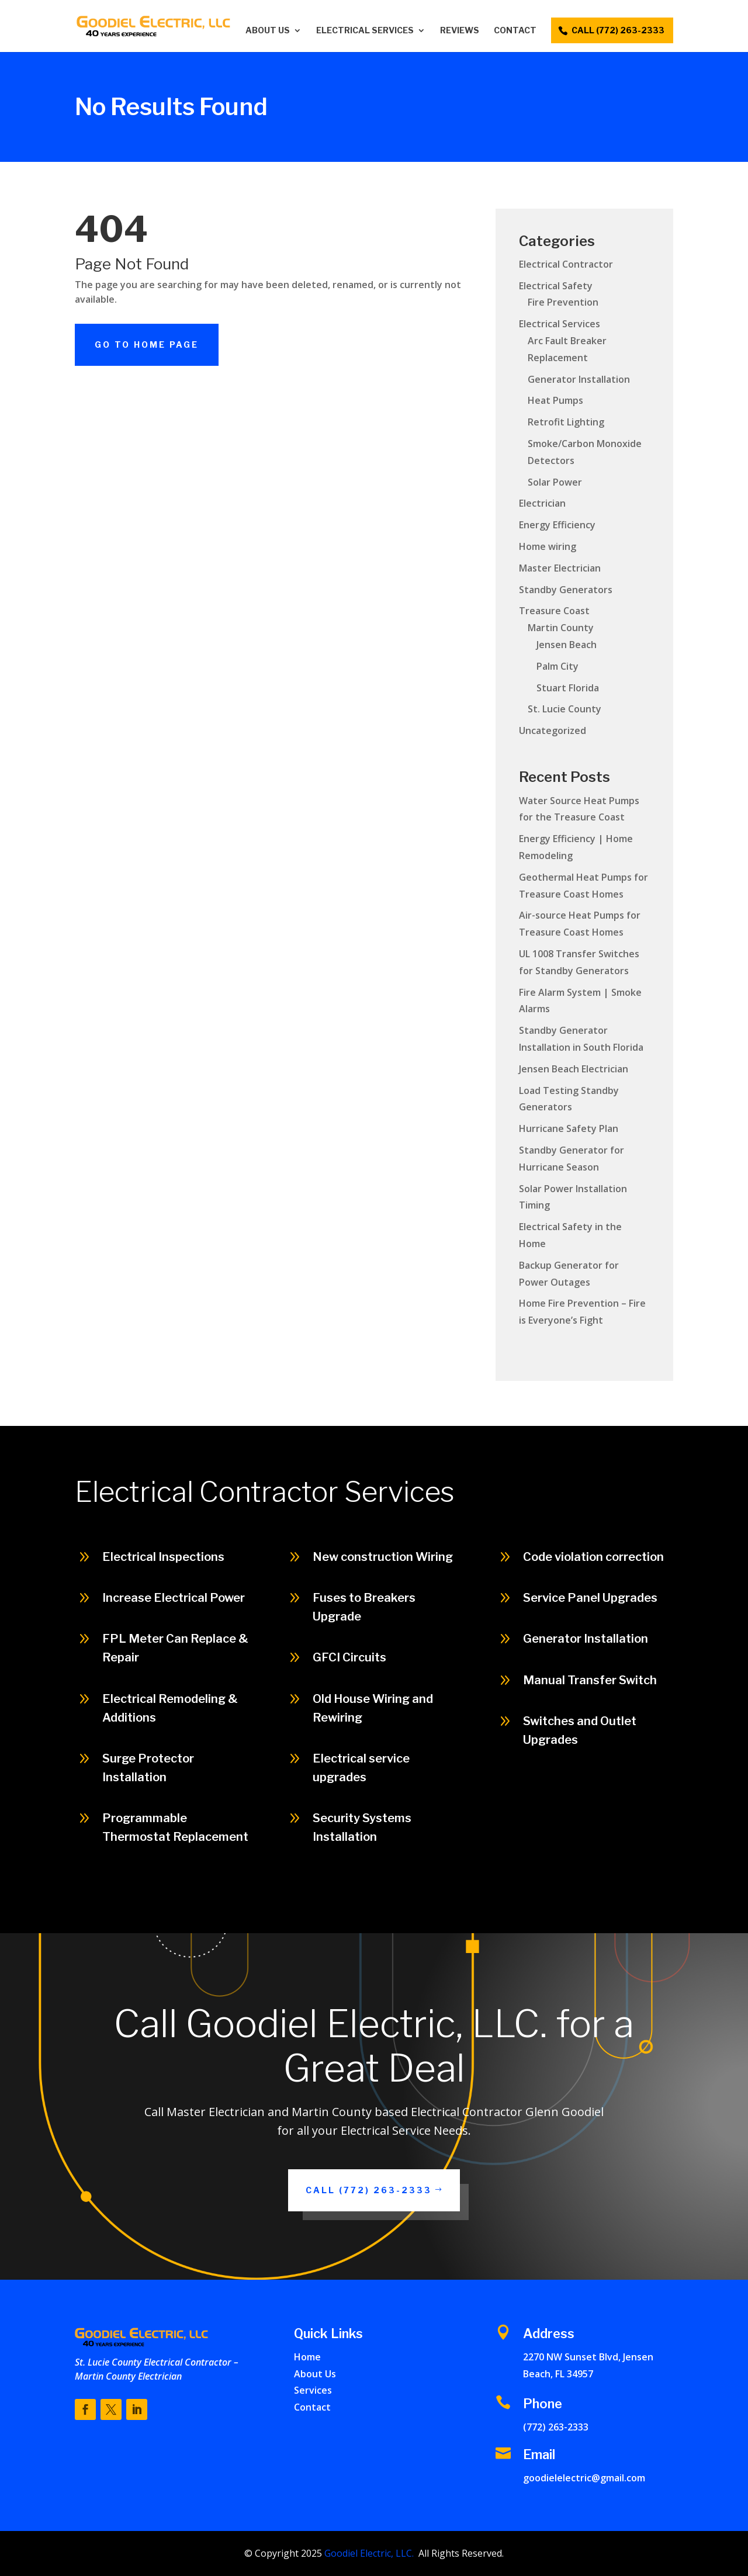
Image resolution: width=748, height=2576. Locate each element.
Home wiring (547, 546)
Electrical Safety (556, 285)
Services (313, 2390)
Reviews (459, 30)
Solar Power (555, 482)
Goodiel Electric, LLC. (368, 2553)
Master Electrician (560, 568)
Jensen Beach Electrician (573, 1068)
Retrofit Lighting (566, 422)
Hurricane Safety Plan (568, 1128)
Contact (515, 30)
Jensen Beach (566, 644)
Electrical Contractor (566, 264)
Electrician (542, 503)
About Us (267, 30)
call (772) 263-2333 (618, 30)
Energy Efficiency (557, 524)
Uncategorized (552, 730)
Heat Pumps (555, 400)
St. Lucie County (564, 708)
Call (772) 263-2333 (672, 1907)
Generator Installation (579, 379)
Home (307, 2356)
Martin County (561, 627)
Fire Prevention (563, 302)
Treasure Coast (554, 610)
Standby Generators (565, 589)
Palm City (557, 666)
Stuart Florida (567, 687)
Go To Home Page (147, 344)
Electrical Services (365, 30)
